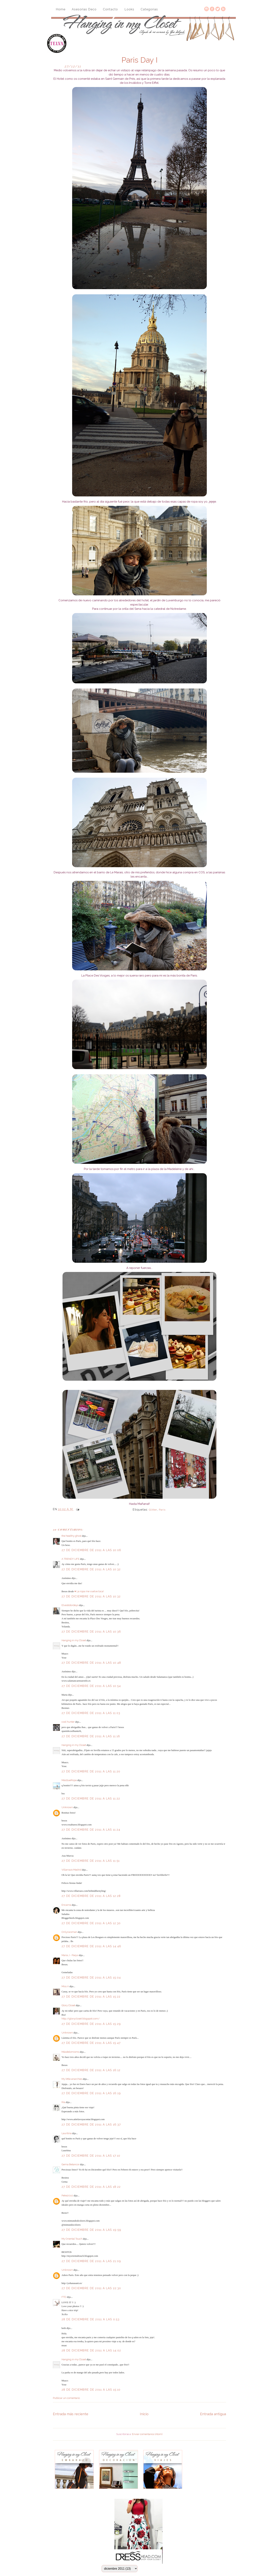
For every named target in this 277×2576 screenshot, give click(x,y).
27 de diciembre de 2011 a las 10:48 (91, 1662)
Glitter (153, 1509)
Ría (63, 2102)
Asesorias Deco (84, 9)
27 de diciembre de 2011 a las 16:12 (91, 2070)
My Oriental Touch (72, 2238)
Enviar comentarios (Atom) (147, 2434)
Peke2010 (67, 2195)
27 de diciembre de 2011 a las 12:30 (91, 1923)
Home (60, 9)
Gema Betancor (71, 2164)
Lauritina (67, 2133)
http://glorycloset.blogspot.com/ (81, 2018)
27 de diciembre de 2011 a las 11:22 (91, 1798)
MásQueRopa (69, 1780)
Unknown (67, 1807)
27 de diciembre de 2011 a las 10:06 (91, 1550)
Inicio (144, 2414)
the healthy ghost (71, 1535)
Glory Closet (68, 2005)
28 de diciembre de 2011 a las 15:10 (91, 2389)
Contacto (110, 9)
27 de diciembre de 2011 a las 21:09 (91, 2261)
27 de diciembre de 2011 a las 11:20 (91, 1771)
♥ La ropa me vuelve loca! (89, 1591)
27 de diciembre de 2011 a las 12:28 (91, 1896)
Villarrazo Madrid (71, 1869)
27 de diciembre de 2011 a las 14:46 (91, 1946)
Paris (162, 1509)
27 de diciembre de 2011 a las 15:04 (91, 1977)
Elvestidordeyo (70, 1605)
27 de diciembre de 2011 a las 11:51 (91, 1861)
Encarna (66, 1904)
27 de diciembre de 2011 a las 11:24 (91, 1829)
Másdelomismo (70, 2051)
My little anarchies (72, 2078)
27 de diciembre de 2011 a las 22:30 (91, 2288)
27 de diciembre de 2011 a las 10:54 (91, 1686)
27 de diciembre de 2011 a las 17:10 (91, 2155)
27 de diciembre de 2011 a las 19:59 (91, 2230)
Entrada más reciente (70, 2414)
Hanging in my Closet (74, 1640)
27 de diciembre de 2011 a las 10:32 (91, 1569)
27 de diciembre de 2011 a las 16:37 (91, 2124)
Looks (129, 9)
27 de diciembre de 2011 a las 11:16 (91, 1736)
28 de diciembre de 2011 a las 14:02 (91, 2350)
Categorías (149, 9)
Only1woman (69, 1932)
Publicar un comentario (66, 2398)
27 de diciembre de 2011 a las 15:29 (91, 2024)
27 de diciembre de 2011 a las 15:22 (91, 1996)
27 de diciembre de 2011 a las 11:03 (91, 1713)
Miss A (65, 1986)
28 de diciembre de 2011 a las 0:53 (90, 2319)
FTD (64, 2297)
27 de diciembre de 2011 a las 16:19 (91, 2093)
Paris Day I (139, 60)
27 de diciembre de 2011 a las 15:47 (91, 2043)
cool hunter (68, 1721)
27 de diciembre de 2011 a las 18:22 (91, 2187)
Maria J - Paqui (70, 1955)
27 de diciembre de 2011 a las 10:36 (91, 1631)
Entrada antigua (213, 2414)
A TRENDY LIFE (70, 1558)
